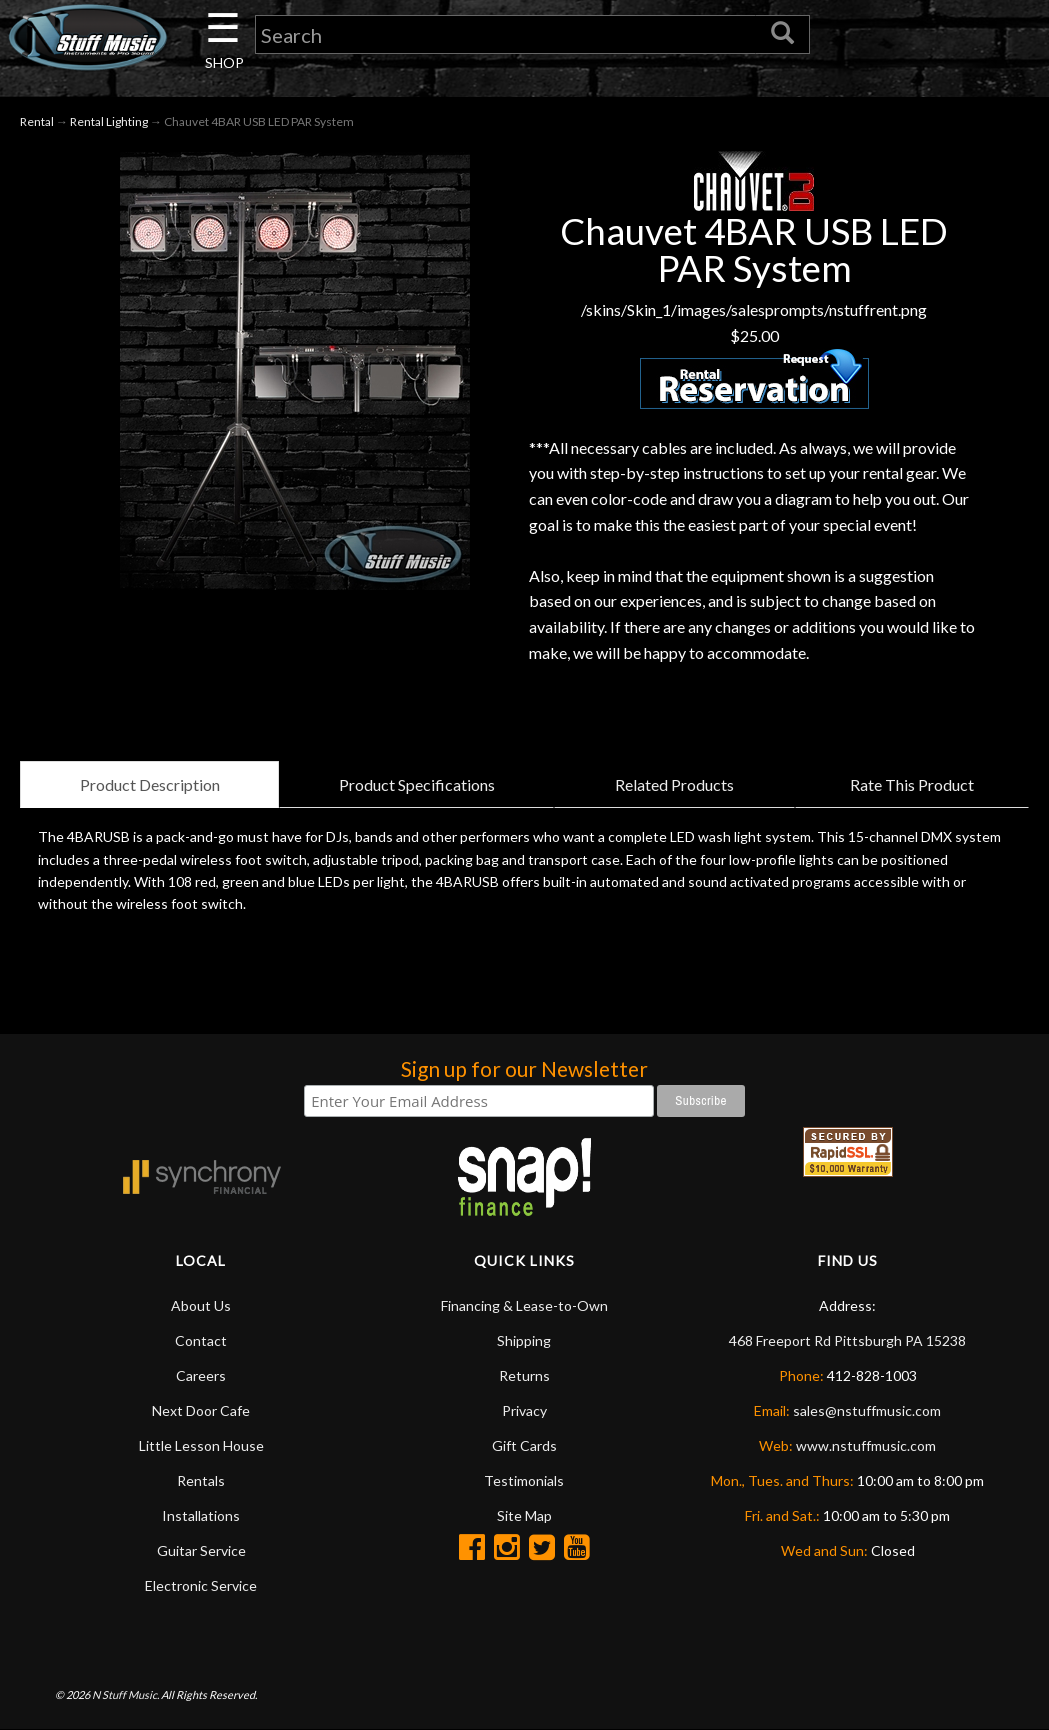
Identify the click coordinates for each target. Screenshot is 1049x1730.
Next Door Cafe (201, 1410)
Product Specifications (417, 784)
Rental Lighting (109, 121)
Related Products (674, 784)
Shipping (524, 1340)
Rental (37, 121)
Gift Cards (524, 1445)
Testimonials (524, 1480)
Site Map (524, 1515)
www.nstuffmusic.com (866, 1445)
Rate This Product (912, 784)
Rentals (201, 1480)
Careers (201, 1375)
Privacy (524, 1410)
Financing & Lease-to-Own (524, 1305)
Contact (201, 1340)
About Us (201, 1305)
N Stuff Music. (125, 1694)
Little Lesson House (201, 1445)
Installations (201, 1515)
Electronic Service (201, 1585)
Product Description (150, 784)
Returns (524, 1375)
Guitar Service (201, 1550)
